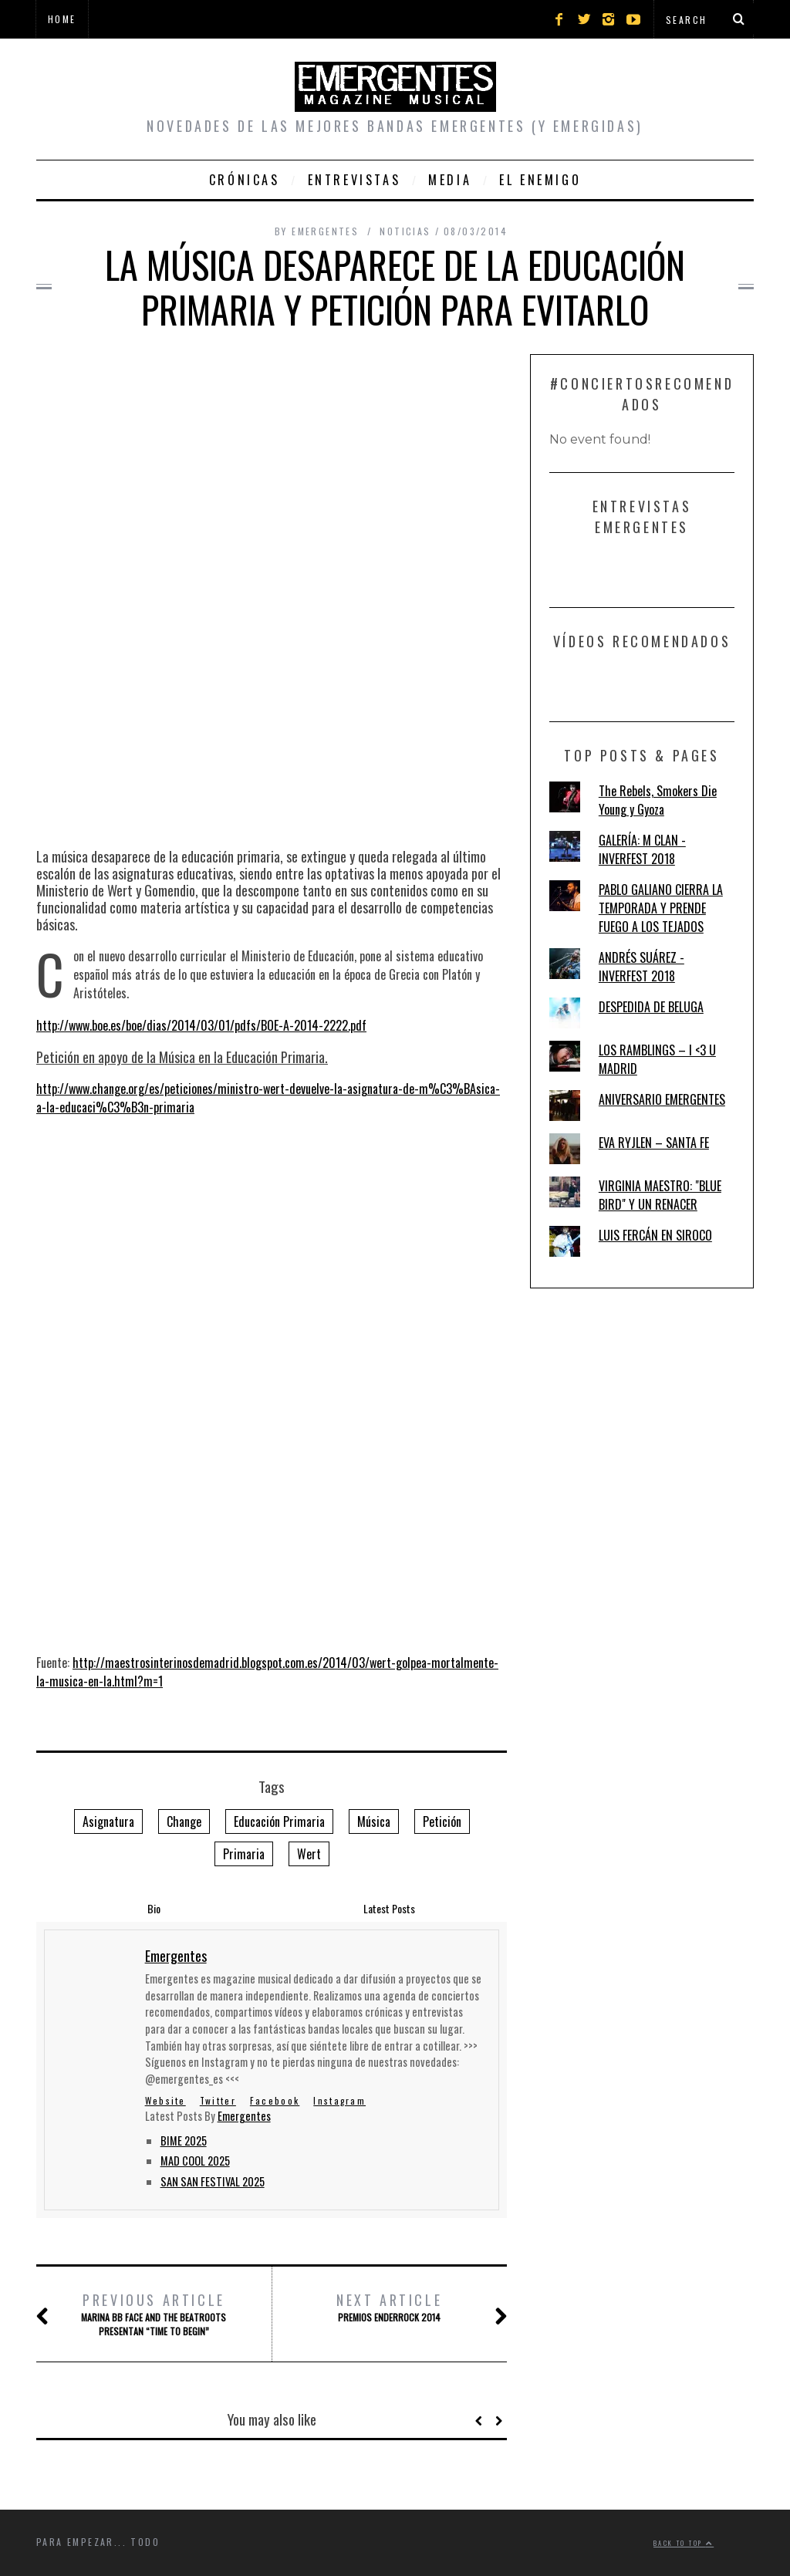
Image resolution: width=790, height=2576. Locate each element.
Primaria (244, 1854)
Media (449, 179)
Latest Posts (389, 1908)
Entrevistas (354, 179)
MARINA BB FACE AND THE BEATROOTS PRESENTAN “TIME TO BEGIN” (154, 2314)
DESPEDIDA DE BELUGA (651, 1007)
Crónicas (244, 179)
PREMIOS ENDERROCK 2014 (389, 2307)
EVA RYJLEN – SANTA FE (654, 1142)
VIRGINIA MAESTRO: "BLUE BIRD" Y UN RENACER (660, 1195)
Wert (309, 1854)
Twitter (218, 2100)
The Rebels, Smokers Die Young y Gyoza (658, 800)
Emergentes (244, 2116)
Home (62, 18)
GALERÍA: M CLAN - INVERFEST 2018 (642, 849)
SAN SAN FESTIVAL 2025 (212, 2181)
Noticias (405, 231)
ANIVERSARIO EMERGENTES (662, 1099)
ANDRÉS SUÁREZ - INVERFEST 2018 (641, 966)
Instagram (339, 2100)
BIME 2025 (183, 2140)
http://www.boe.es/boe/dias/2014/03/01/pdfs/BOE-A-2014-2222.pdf (201, 1025)
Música (373, 1821)
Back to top (683, 2542)
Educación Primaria (279, 1821)
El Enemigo (540, 179)
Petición (442, 1821)
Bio (153, 1908)
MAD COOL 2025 (195, 2160)
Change (184, 1821)
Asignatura (108, 1821)
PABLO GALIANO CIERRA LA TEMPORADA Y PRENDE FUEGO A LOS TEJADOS (661, 908)
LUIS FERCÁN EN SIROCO (655, 1235)
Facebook (274, 2100)
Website (165, 2100)
